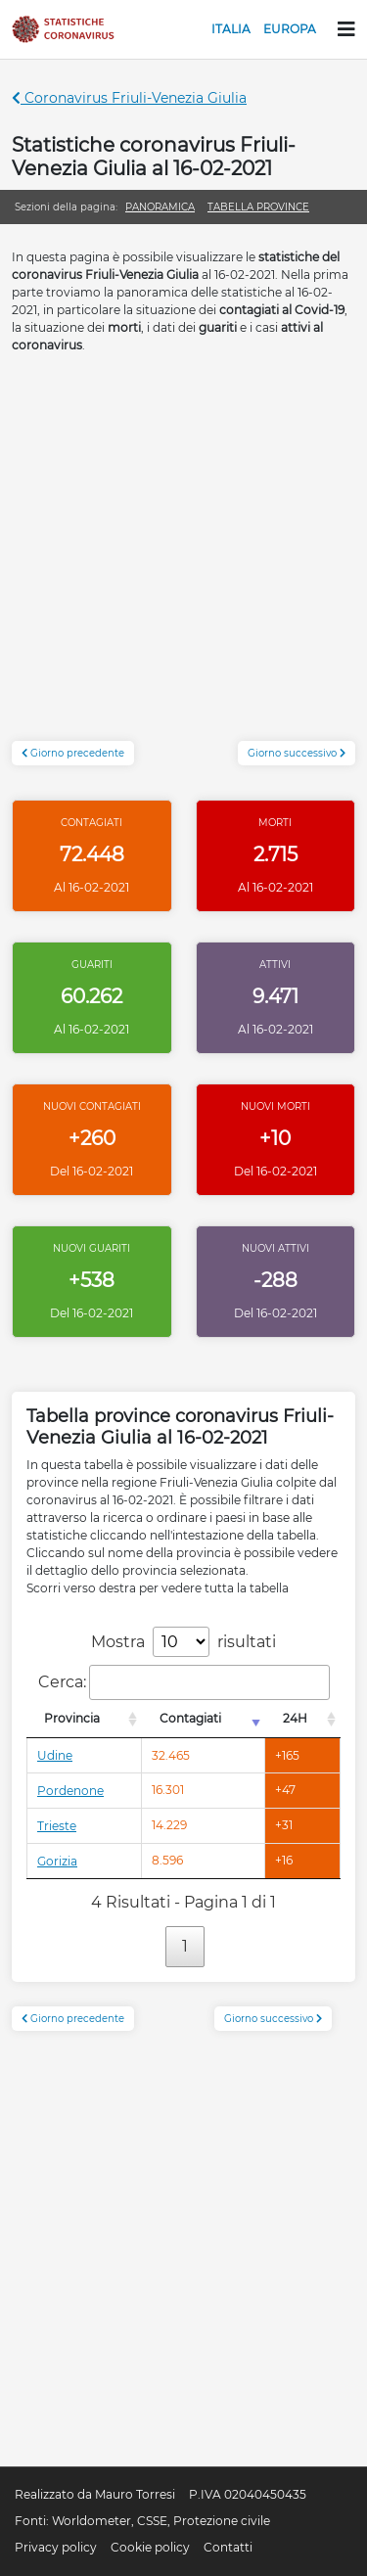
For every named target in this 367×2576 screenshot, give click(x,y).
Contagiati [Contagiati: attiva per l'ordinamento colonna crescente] (190, 1718)
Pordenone (70, 1790)
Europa (289, 29)
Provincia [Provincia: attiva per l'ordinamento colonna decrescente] (72, 1718)
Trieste (56, 1825)
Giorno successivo (296, 753)
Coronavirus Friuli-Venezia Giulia (129, 98)
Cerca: (184, 1682)
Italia (231, 29)
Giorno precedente (73, 753)
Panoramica (160, 207)
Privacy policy (56, 2547)
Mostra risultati (183, 1642)
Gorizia (57, 1861)
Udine (54, 1755)
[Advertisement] (183, 557)
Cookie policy (150, 2547)
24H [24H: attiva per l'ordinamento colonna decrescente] (295, 1718)
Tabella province (258, 207)
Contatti (228, 2547)
